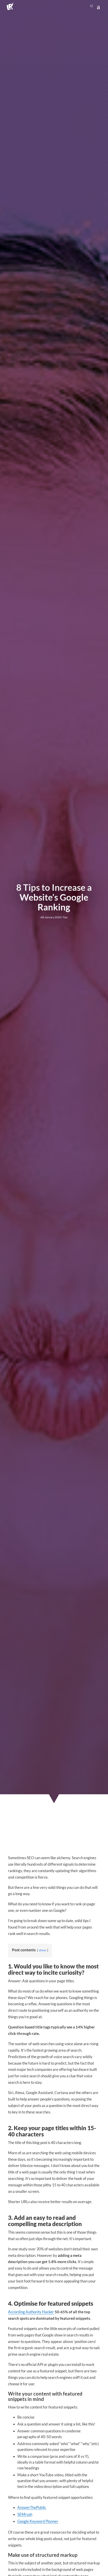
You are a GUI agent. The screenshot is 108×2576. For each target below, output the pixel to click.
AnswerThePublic (31, 2507)
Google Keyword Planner (37, 2521)
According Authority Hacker (31, 2311)
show (42, 1950)
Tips (65, 917)
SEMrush (24, 2514)
